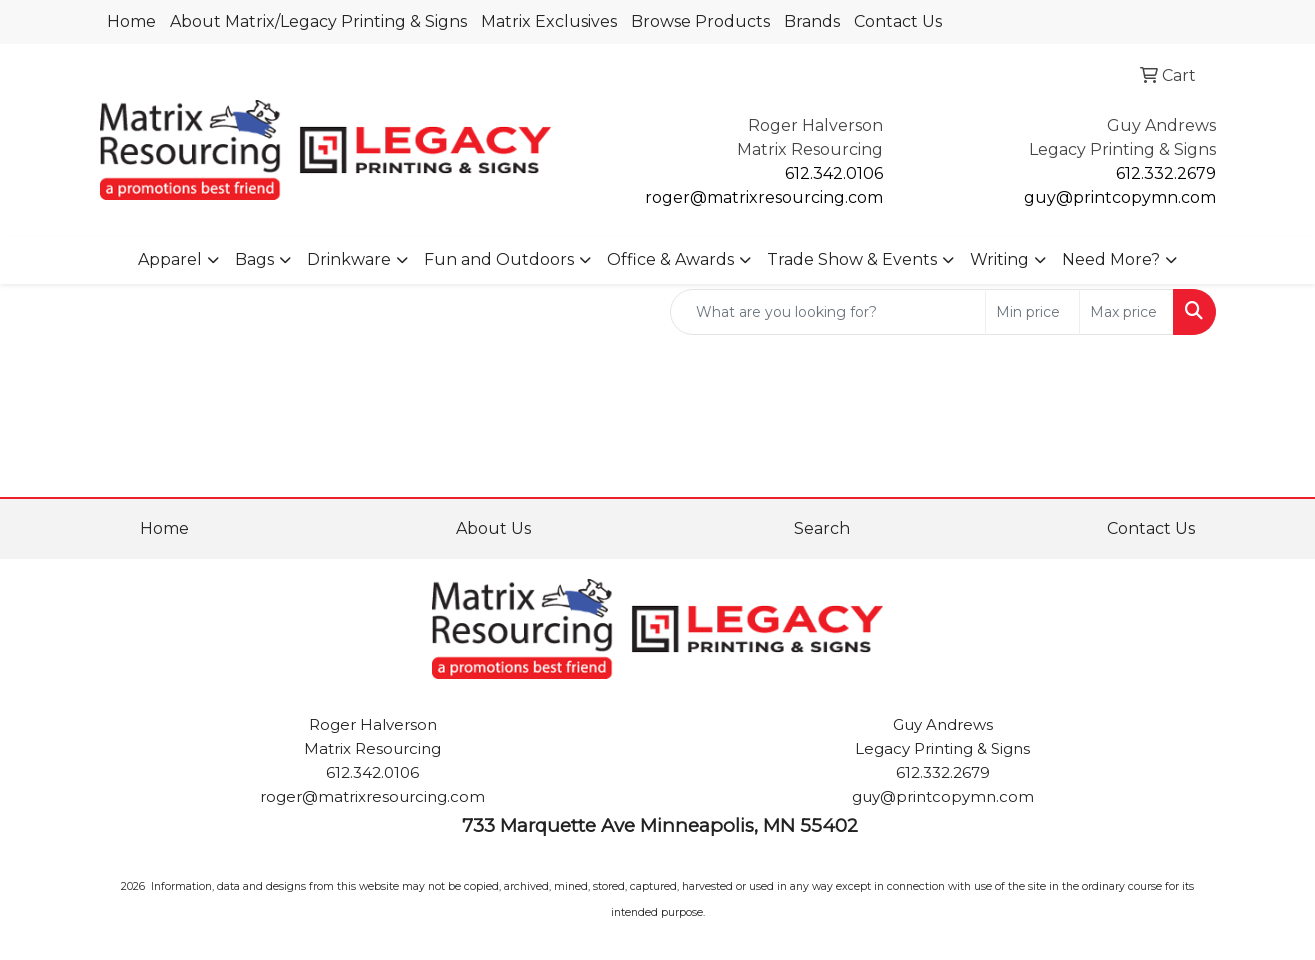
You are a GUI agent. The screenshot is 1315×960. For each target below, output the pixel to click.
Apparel (170, 259)
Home (131, 21)
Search (822, 528)
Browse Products (700, 21)
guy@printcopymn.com (1120, 197)
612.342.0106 (834, 173)
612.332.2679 (1166, 173)
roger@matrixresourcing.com (764, 197)
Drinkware (349, 259)
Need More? (1111, 259)
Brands (812, 21)
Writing (999, 259)
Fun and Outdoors (499, 259)
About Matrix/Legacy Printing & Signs (318, 21)
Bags (254, 259)
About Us (493, 528)
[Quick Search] (828, 312)
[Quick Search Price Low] (1032, 312)
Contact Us (898, 21)
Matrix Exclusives (549, 21)
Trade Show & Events (852, 259)
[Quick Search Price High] (1126, 312)
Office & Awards (670, 259)
